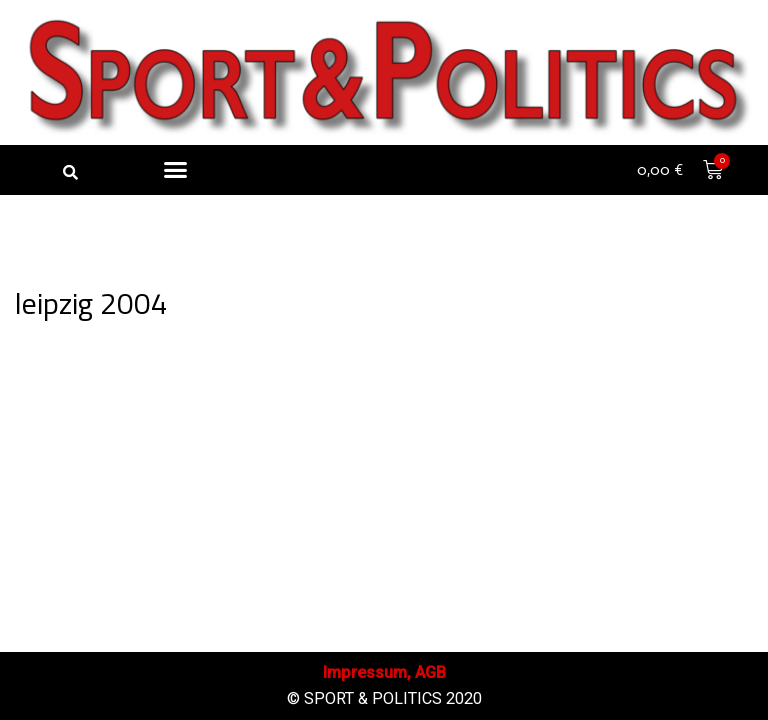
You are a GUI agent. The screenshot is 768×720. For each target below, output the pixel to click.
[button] (70, 172)
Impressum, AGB (384, 672)
